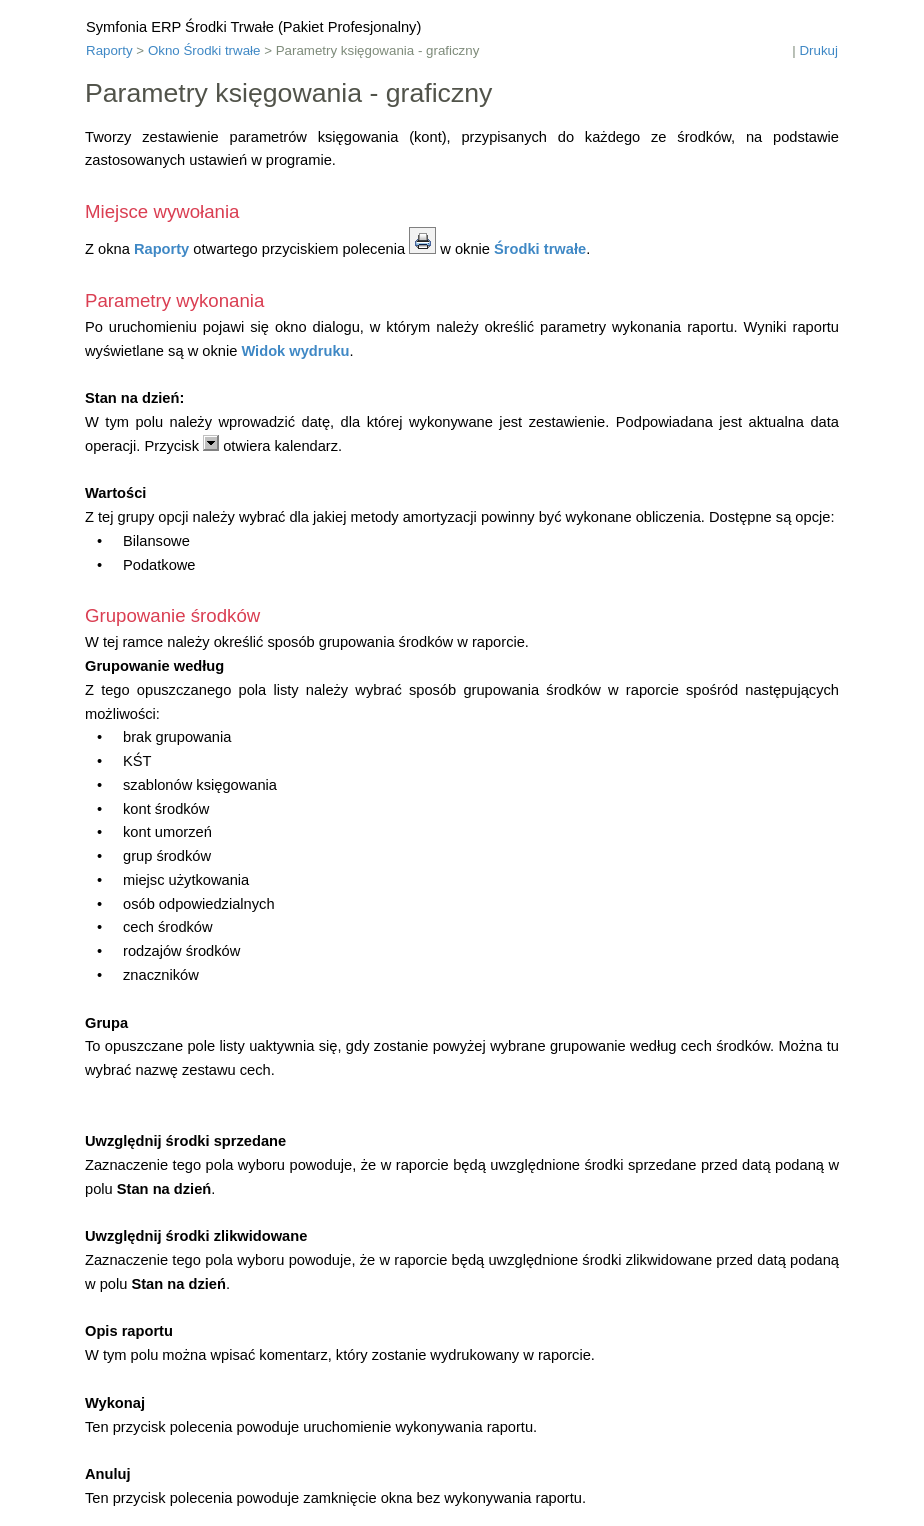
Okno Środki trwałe (204, 50)
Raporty (109, 50)
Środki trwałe (540, 249)
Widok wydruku (295, 351)
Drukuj (818, 50)
